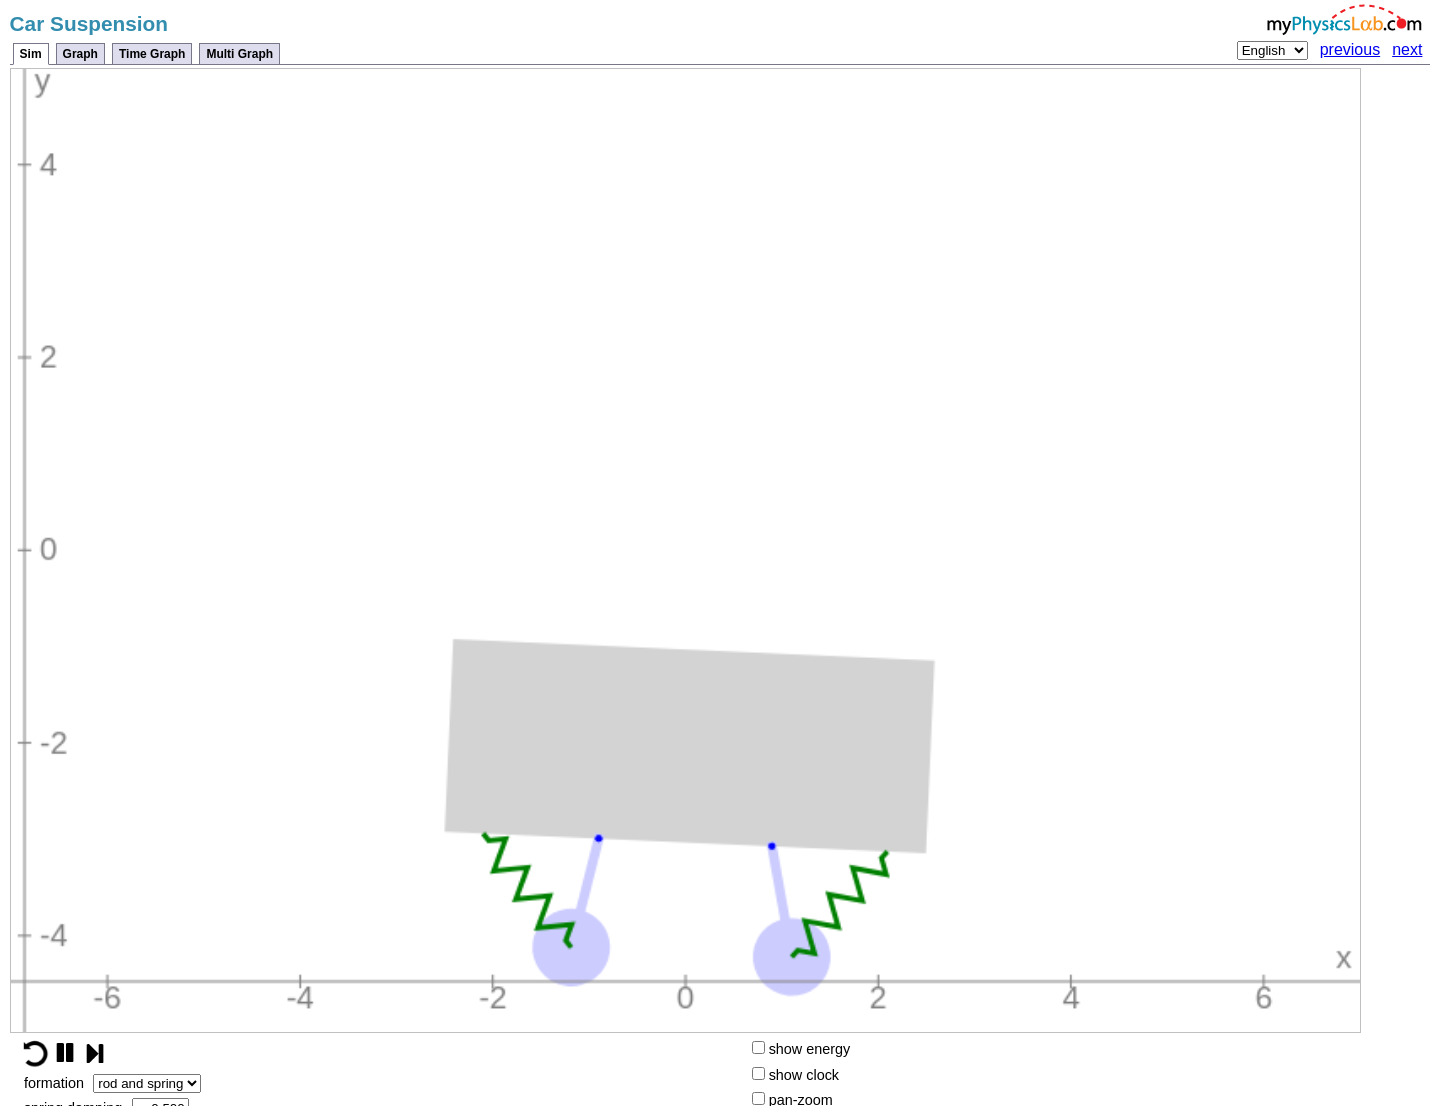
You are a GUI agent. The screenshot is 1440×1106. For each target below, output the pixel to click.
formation (112, 1083)
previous (1350, 49)
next (1407, 49)
